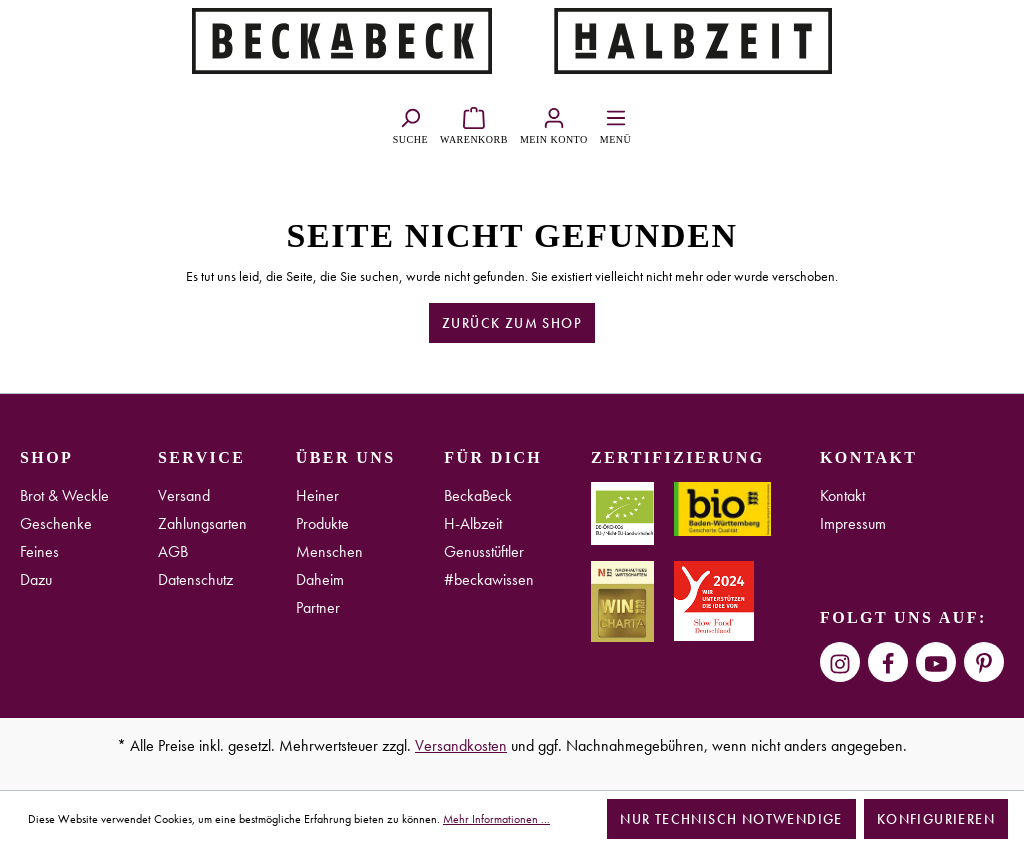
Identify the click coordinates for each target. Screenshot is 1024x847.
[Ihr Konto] (554, 123)
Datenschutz (195, 579)
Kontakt (842, 495)
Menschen (329, 551)
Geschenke (56, 523)
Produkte (322, 523)
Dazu (36, 579)
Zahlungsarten (202, 523)
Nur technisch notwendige (731, 819)
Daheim (320, 579)
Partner (318, 607)
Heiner (317, 495)
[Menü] (615, 123)
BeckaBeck (478, 495)
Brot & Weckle (64, 495)
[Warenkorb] (474, 123)
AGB (173, 551)
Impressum (853, 523)
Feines (39, 551)
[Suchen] (410, 123)
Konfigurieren (936, 819)
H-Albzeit (473, 523)
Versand (184, 495)
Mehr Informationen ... (496, 819)
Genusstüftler (484, 551)
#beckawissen (489, 579)
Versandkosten (461, 745)
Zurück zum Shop (512, 323)
